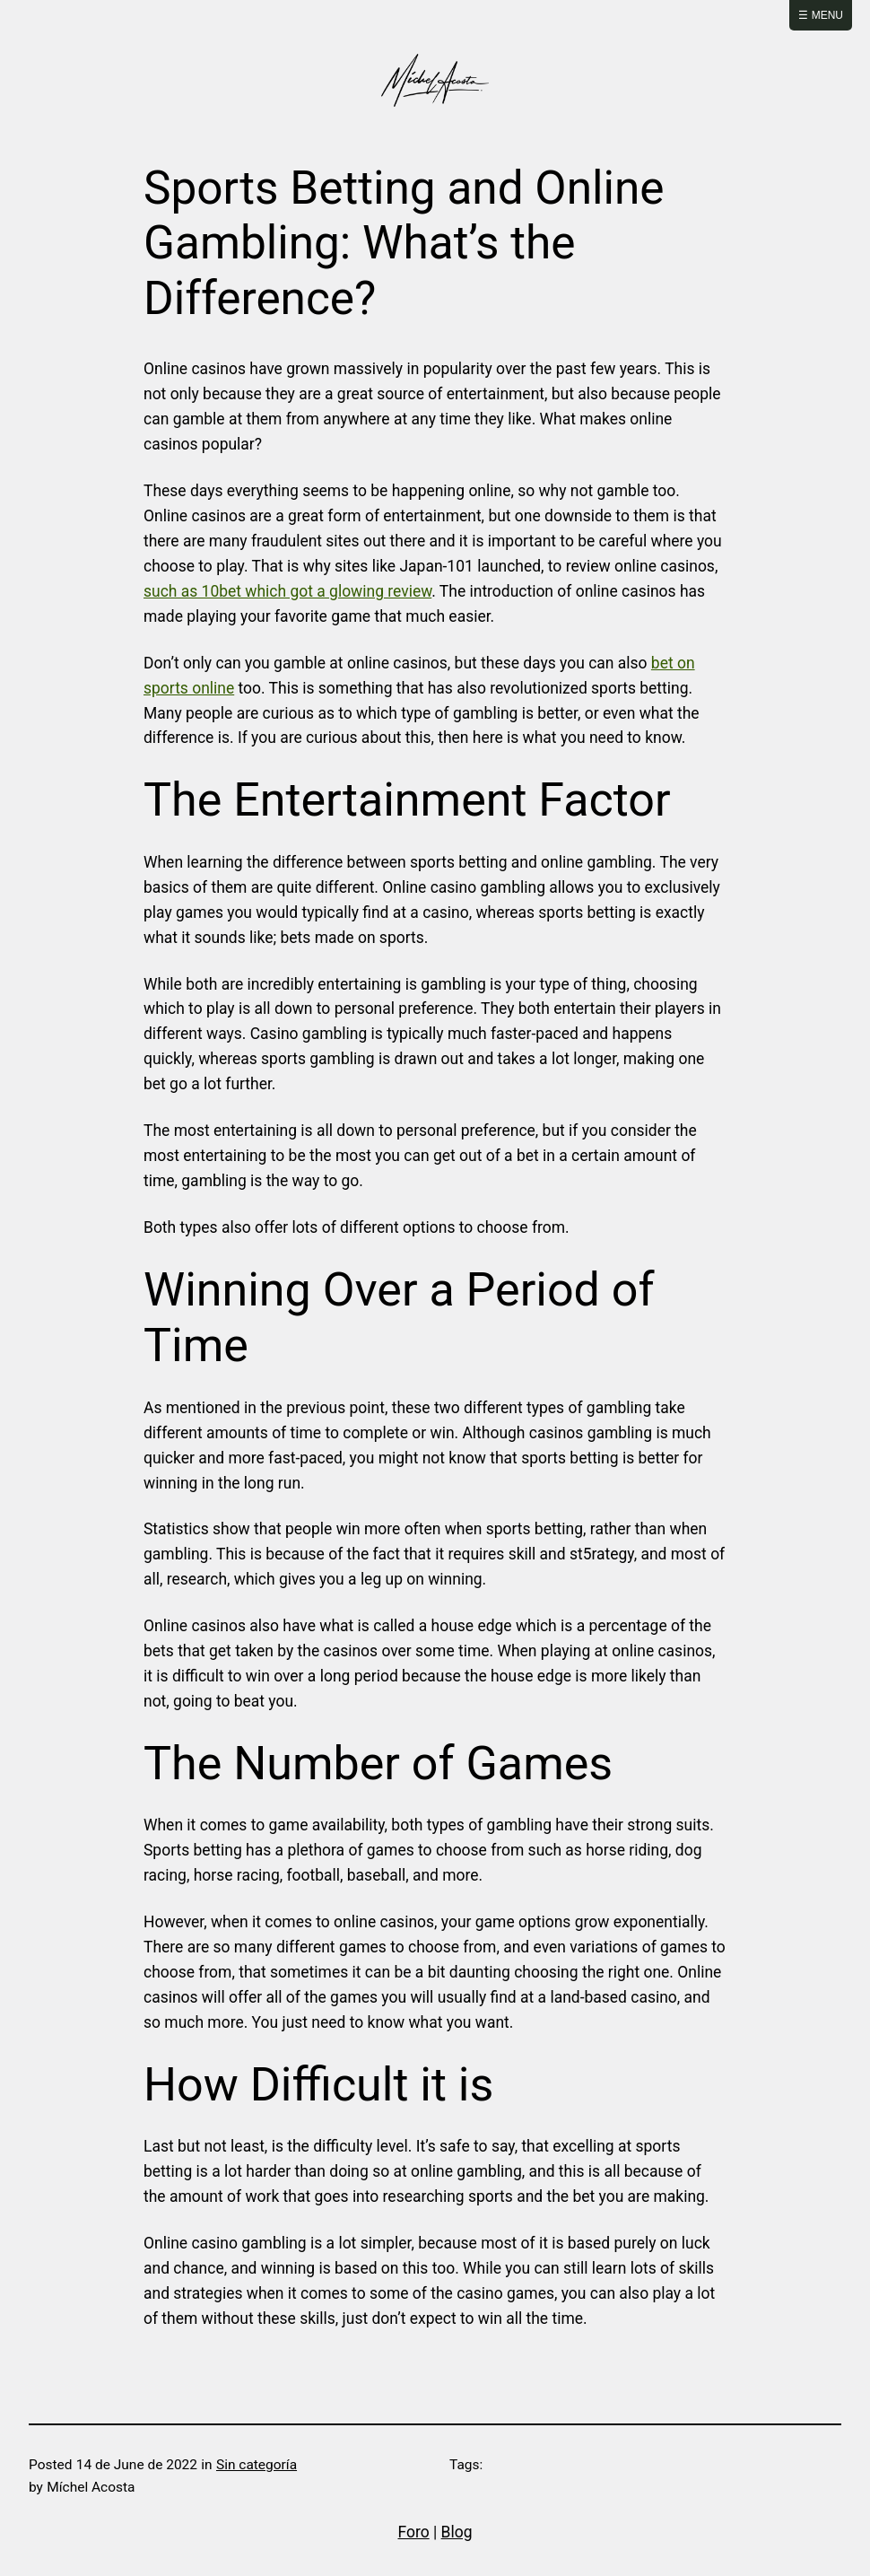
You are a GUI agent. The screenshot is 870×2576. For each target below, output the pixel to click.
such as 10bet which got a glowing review (287, 591)
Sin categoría (256, 2465)
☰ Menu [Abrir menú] (820, 15)
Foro (414, 2532)
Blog (457, 2532)
